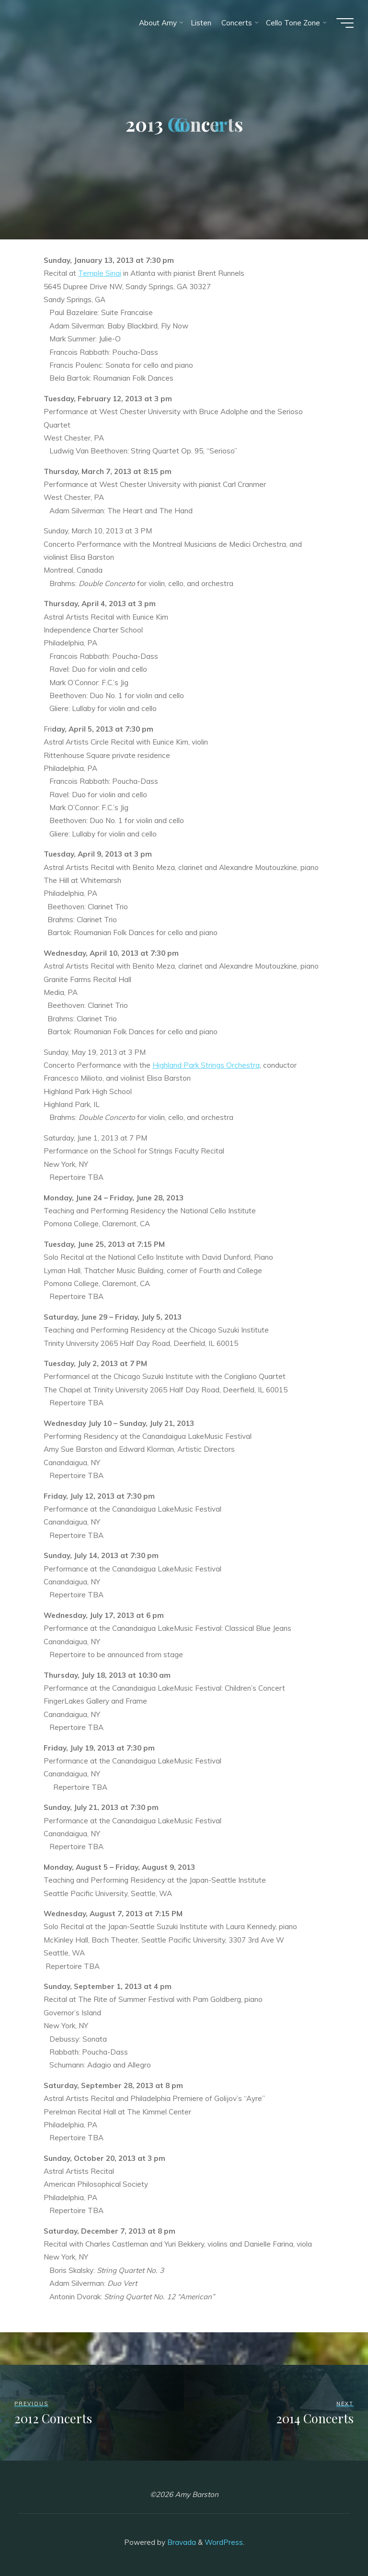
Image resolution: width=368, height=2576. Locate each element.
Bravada (180, 2542)
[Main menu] (345, 23)
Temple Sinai (99, 273)
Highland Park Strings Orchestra (206, 1065)
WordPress (224, 2542)
